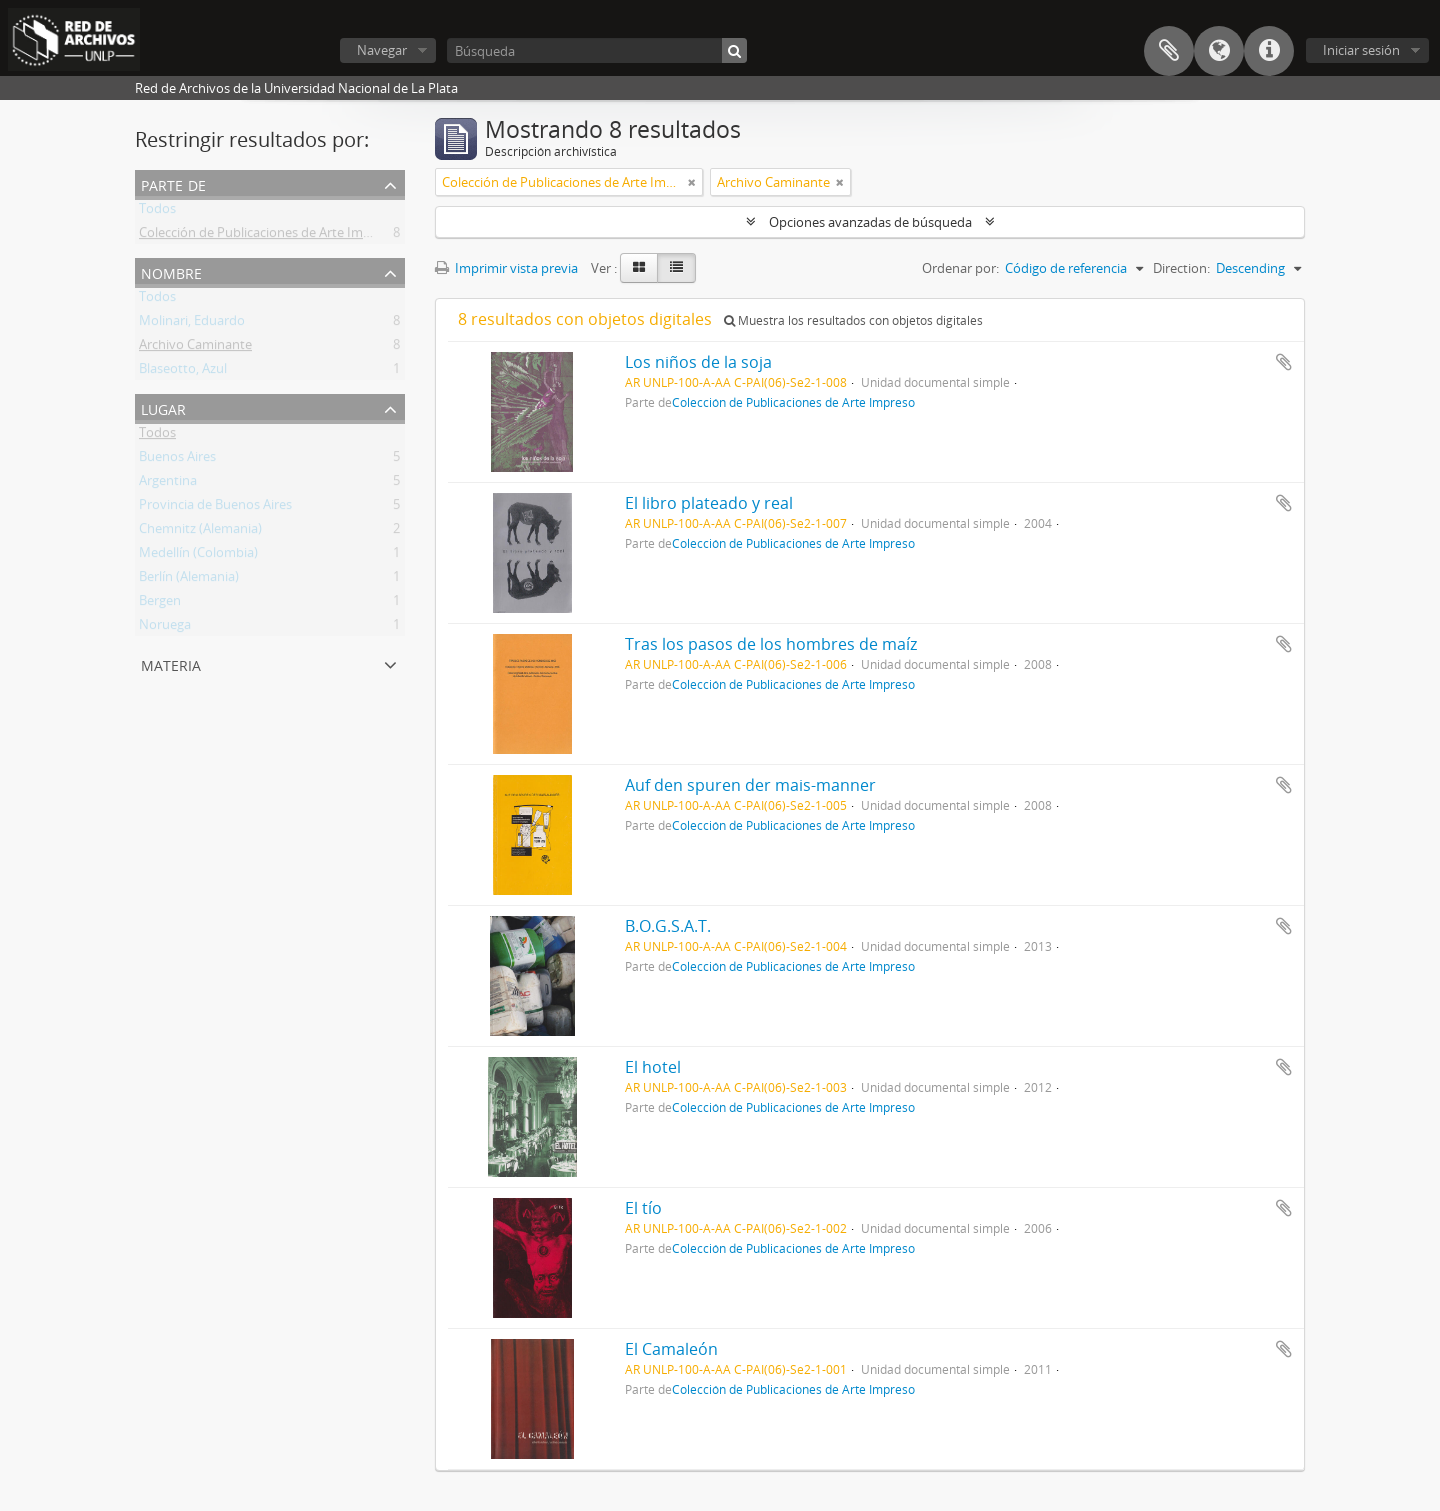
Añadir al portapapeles (1284, 362)
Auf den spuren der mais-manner (750, 785)
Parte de (173, 183)
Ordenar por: (960, 268)
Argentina (168, 484)
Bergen (160, 604)
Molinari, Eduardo (192, 324)
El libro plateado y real (709, 503)
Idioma (1219, 51)
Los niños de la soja (698, 362)
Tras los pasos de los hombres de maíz (771, 644)
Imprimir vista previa (506, 268)
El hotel (653, 1067)
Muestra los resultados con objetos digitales (853, 320)
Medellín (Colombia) (198, 556)
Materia (171, 663)
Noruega (165, 628)
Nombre (171, 271)
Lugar (163, 407)
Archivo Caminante (195, 348)
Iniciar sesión (1361, 50)
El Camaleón (671, 1349)
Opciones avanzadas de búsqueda (870, 222)
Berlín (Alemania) (189, 580)
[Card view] (639, 268)
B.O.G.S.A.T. (668, 926)
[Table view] (676, 268)
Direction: (1181, 268)
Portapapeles (1169, 51)
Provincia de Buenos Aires (215, 508)
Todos (157, 212)
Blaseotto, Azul (183, 372)
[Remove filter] (692, 182)
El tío (643, 1208)
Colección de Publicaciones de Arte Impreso (268, 236)
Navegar (382, 50)
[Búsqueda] (597, 50)
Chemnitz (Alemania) (200, 532)
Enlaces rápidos (1269, 51)
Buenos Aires (177, 460)
